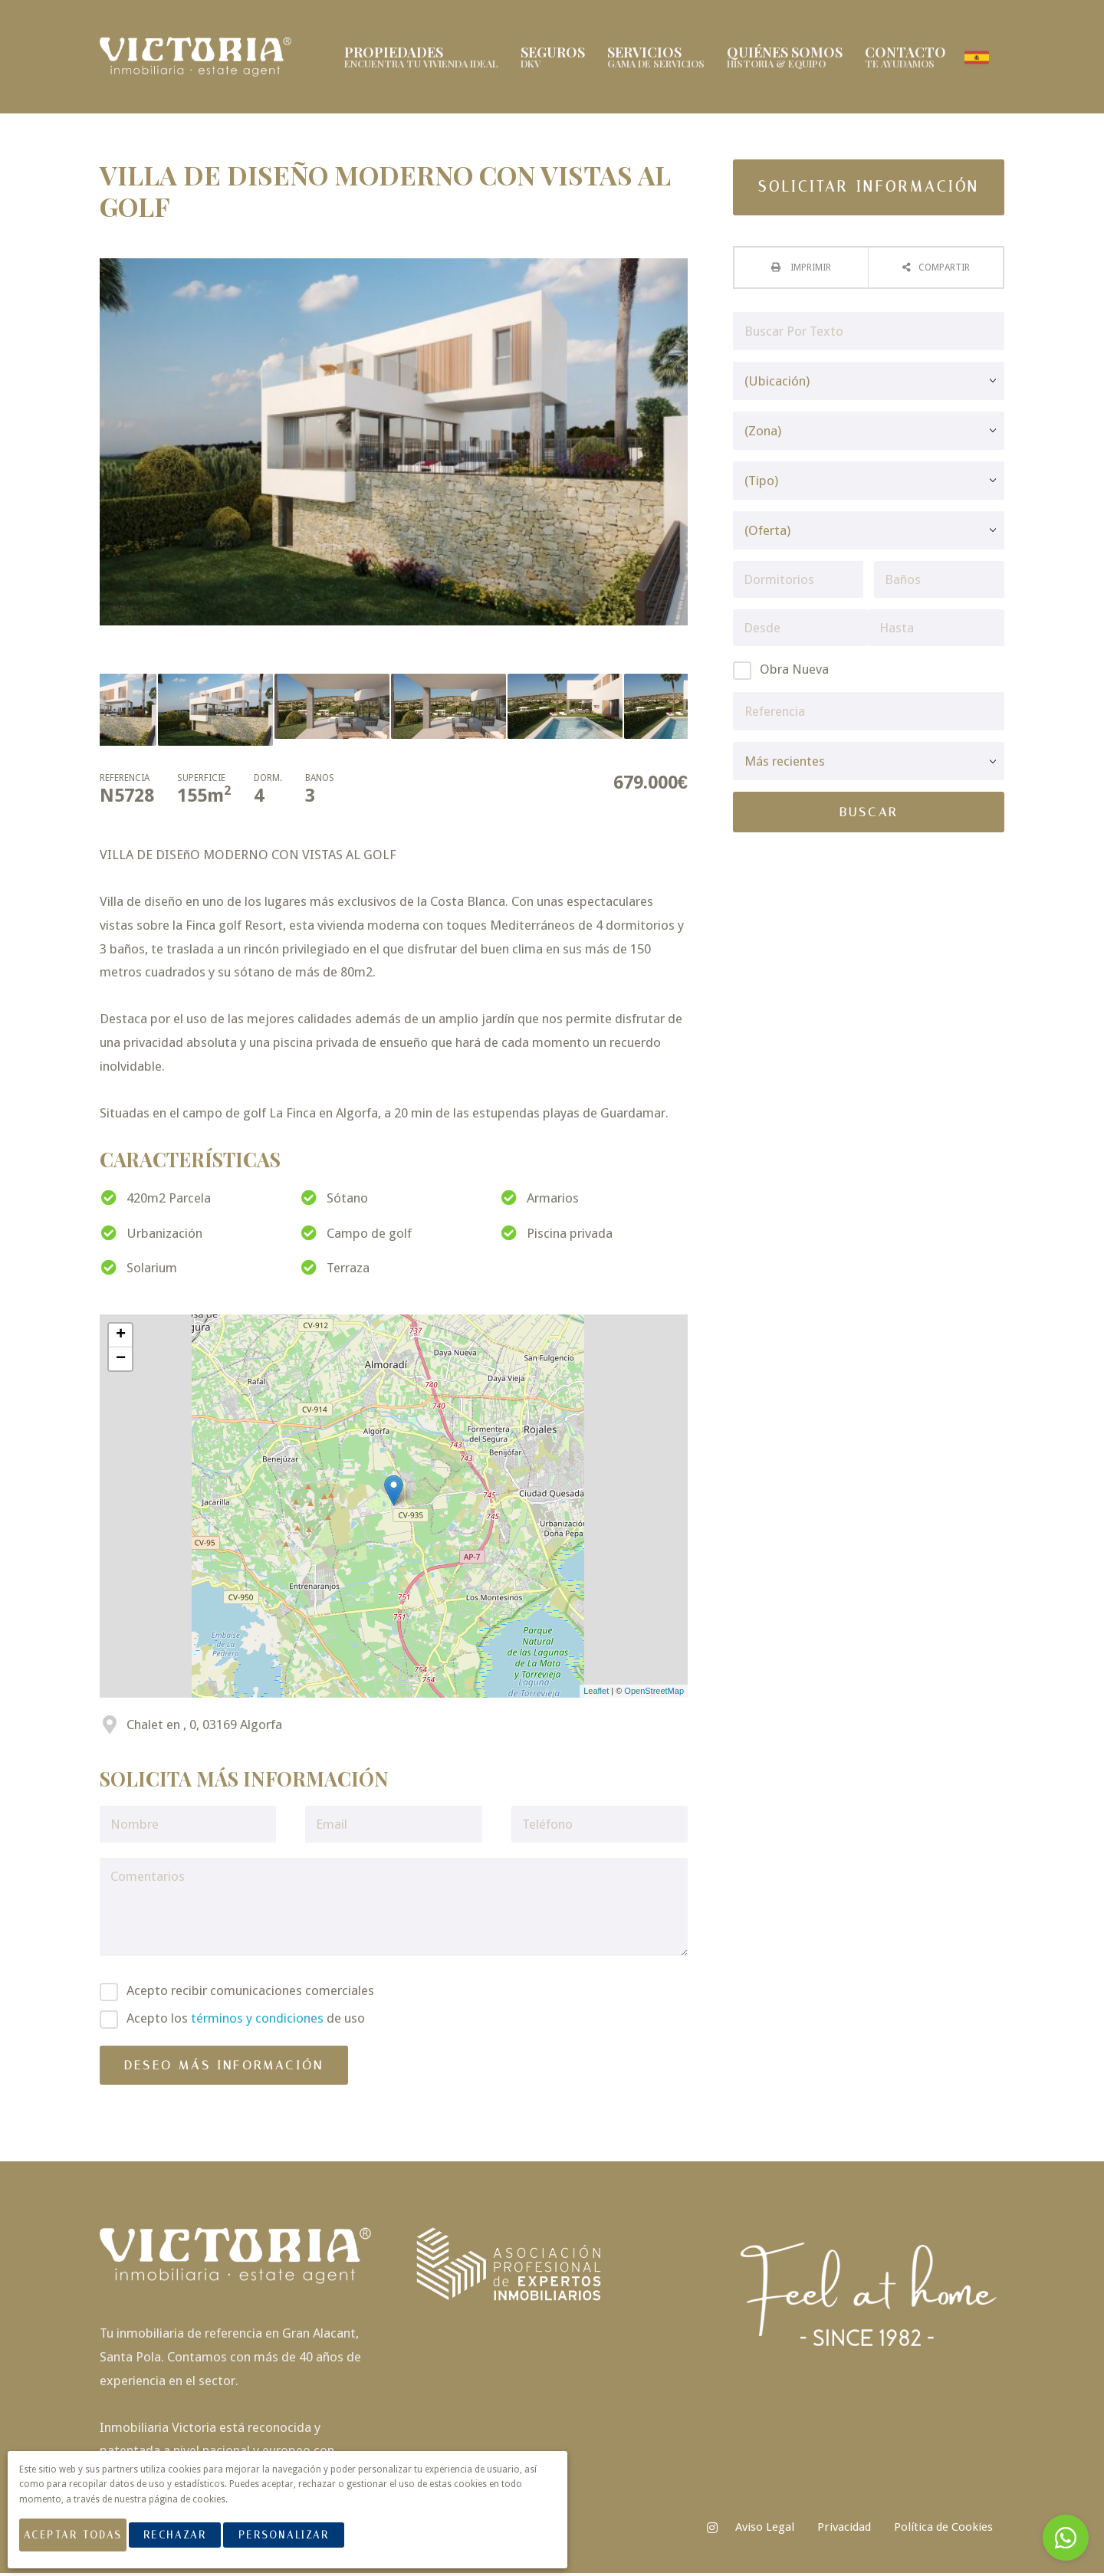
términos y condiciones (257, 2022)
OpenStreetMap (654, 1694)
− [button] (121, 1361)
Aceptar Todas (83, 2544)
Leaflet (596, 1694)
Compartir (944, 270)
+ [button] (121, 1338)
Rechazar (195, 2544)
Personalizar (304, 2544)
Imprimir (809, 270)
